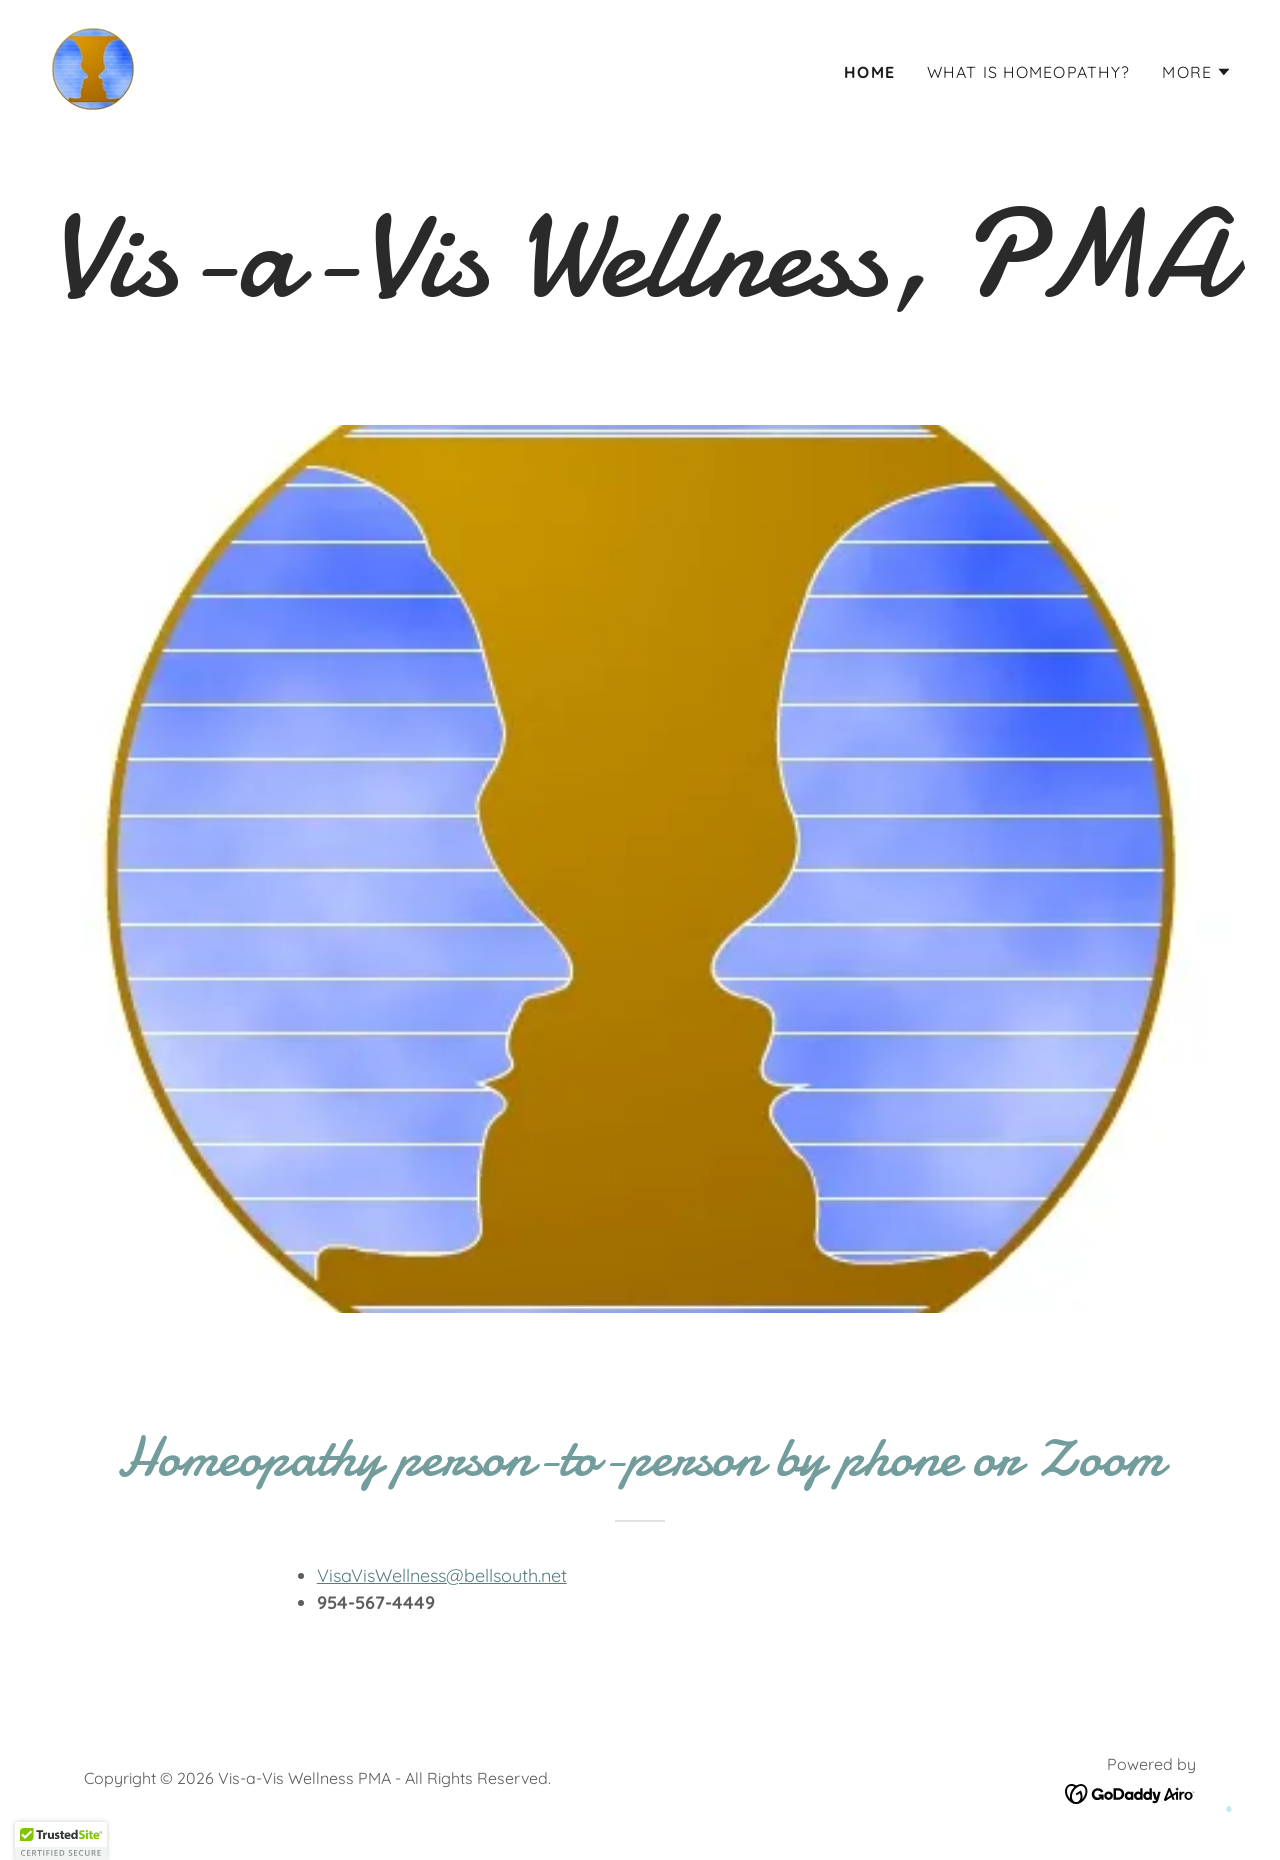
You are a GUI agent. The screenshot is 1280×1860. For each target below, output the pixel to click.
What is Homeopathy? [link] (1029, 72)
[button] (1197, 72)
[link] (93, 67)
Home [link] (869, 72)
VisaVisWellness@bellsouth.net (442, 1575)
